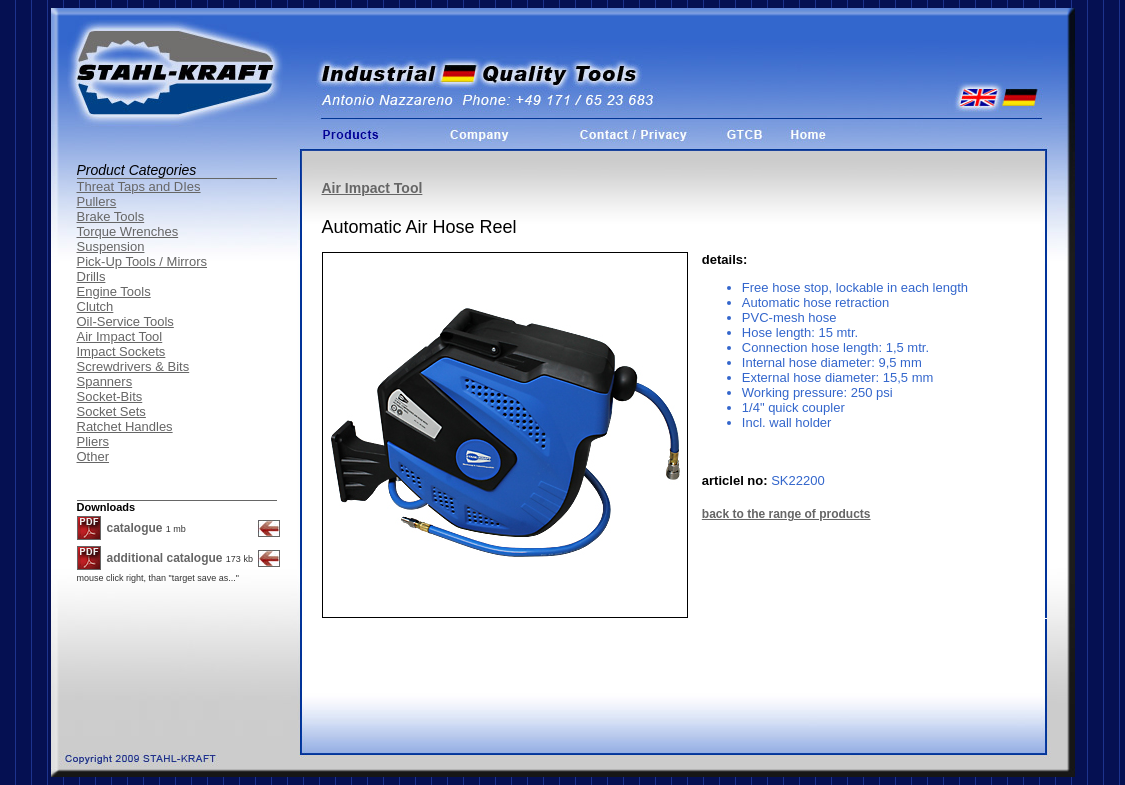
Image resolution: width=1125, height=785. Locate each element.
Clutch (95, 306)
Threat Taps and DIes (139, 186)
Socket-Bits (110, 396)
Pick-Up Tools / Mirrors (142, 261)
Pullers (97, 201)
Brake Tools (111, 216)
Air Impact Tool (120, 336)
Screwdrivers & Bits (133, 366)
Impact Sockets (121, 351)
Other (93, 456)
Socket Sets (111, 411)
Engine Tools (114, 291)
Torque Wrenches (128, 231)
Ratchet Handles (125, 426)
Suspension (111, 246)
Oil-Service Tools (125, 321)
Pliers (93, 441)
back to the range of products (786, 514)
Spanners (105, 381)
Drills (91, 276)
